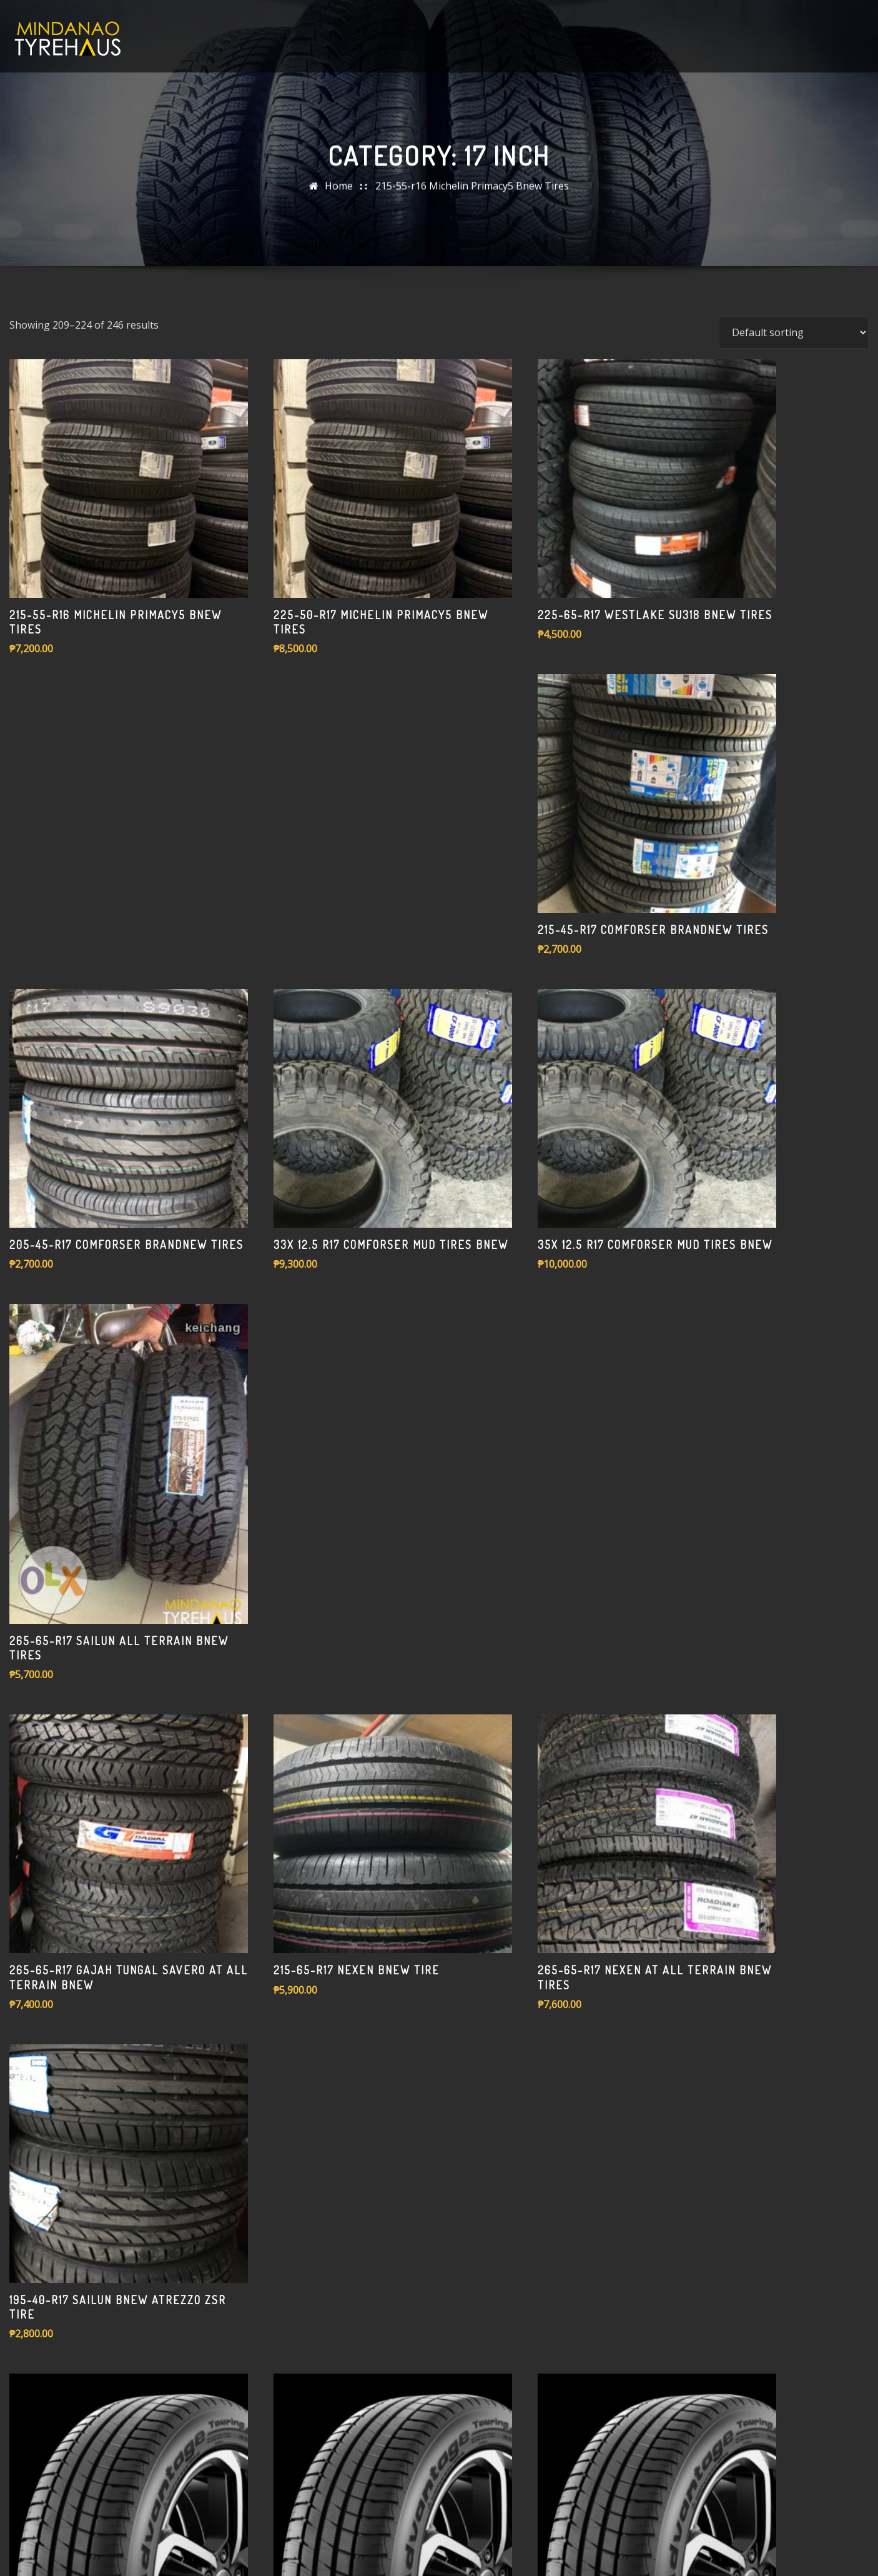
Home (339, 195)
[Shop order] (794, 548)
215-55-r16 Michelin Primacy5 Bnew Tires (472, 195)
